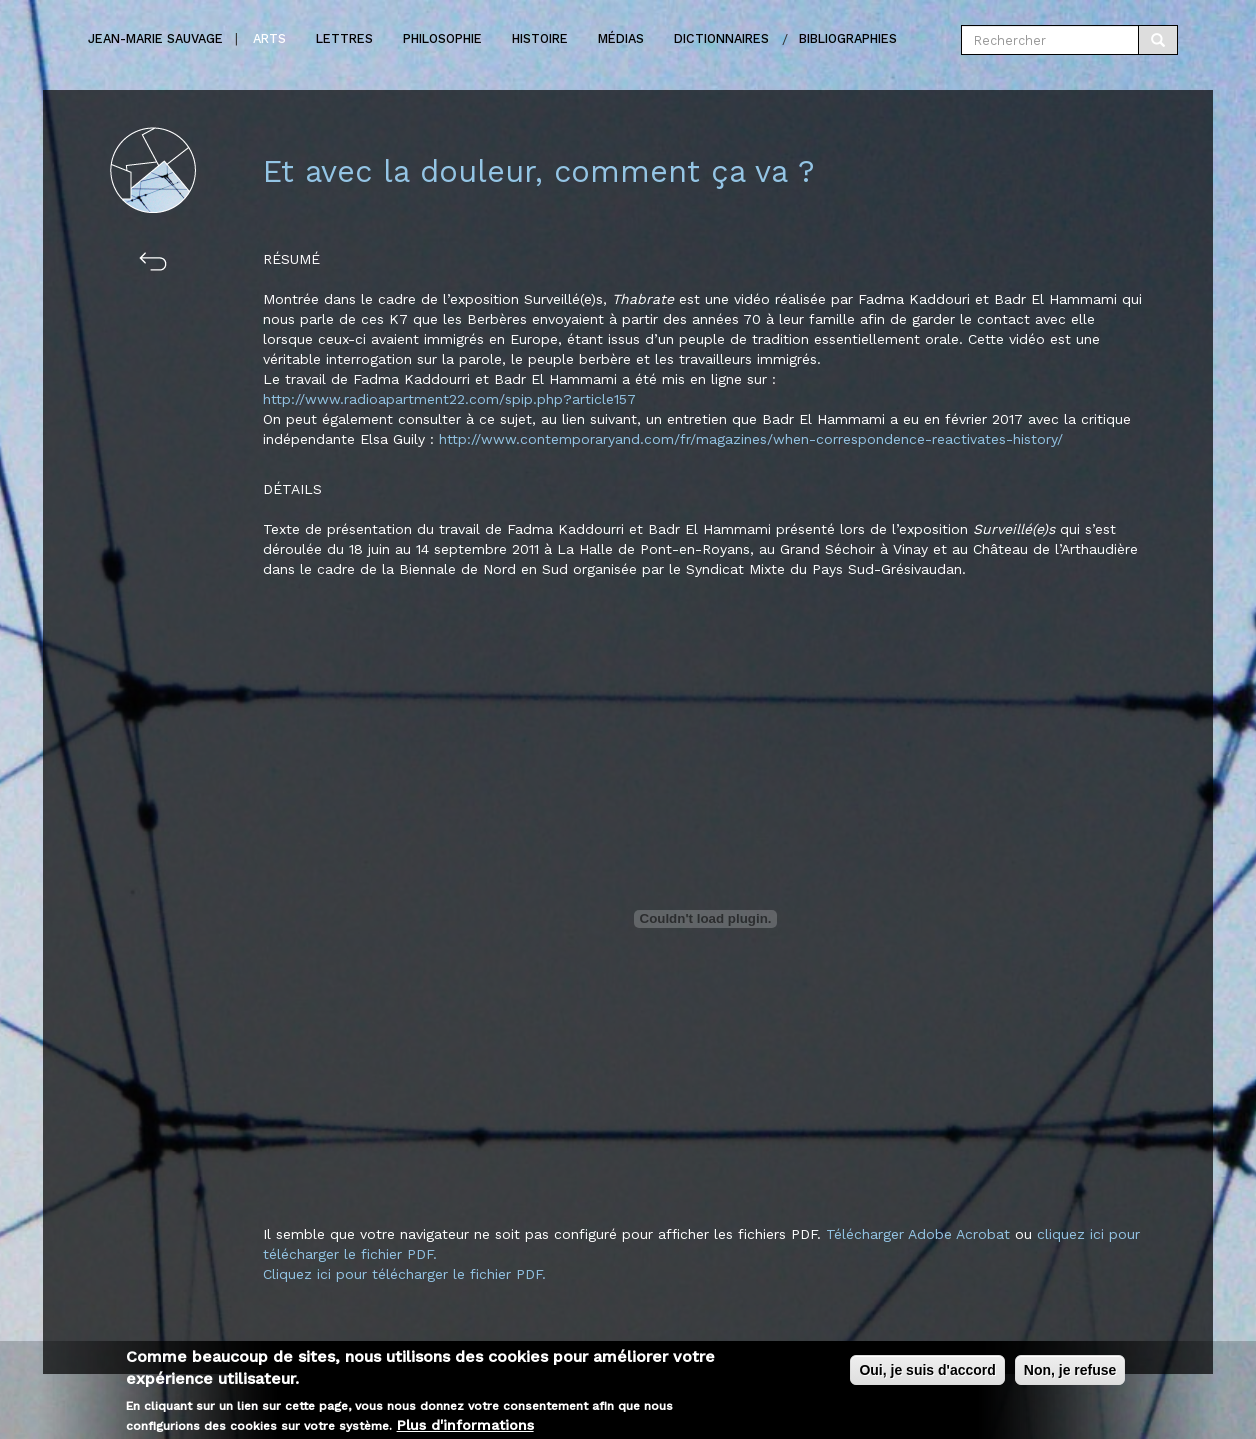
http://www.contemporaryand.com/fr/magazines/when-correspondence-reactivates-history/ (751, 439)
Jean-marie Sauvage (155, 38)
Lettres (344, 38)
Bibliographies (848, 38)
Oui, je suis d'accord (927, 1377)
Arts (269, 38)
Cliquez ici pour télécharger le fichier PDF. (404, 1274)
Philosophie (442, 38)
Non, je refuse (1070, 1377)
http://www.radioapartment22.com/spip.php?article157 (449, 399)
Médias (621, 38)
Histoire (540, 38)
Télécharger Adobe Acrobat (920, 1234)
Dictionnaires (721, 38)
